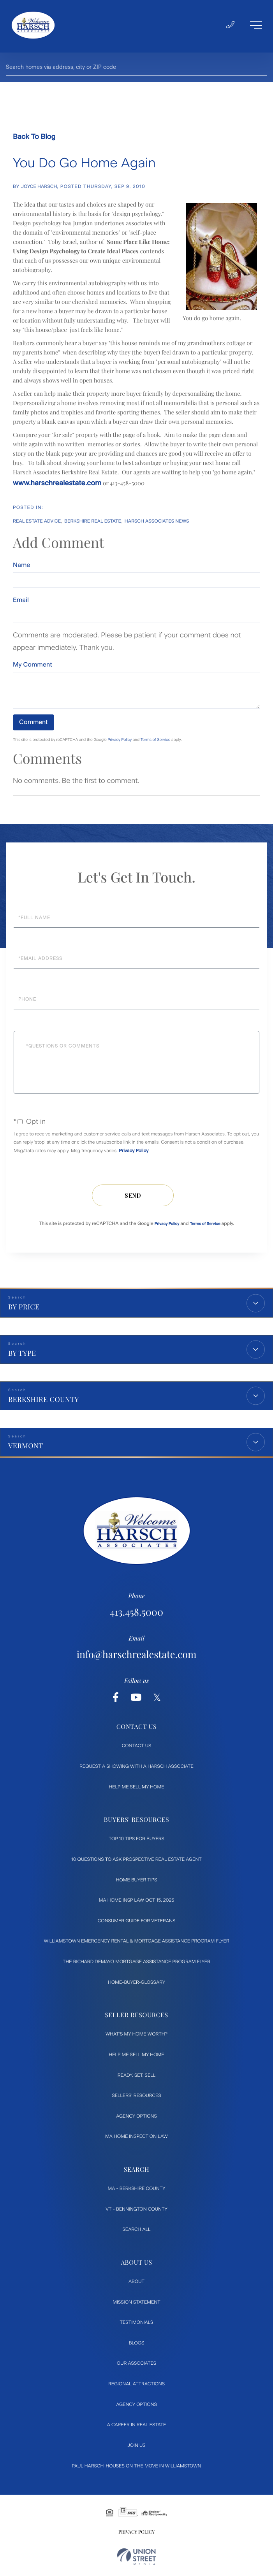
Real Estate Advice (37, 521)
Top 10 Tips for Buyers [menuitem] (136, 1841)
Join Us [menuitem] (136, 2447)
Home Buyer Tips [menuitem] (136, 1882)
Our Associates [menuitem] (136, 2365)
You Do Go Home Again (84, 163)
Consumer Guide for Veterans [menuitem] (137, 1923)
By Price (24, 1306)
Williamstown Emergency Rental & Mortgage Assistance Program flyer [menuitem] (136, 1943)
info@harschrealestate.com (136, 1656)
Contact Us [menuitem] (136, 1748)
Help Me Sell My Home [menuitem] (136, 1789)
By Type (22, 1353)
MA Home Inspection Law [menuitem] (136, 2138)
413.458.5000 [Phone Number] (136, 1612)
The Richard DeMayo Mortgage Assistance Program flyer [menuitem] (136, 1964)
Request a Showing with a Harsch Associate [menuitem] (136, 1768)
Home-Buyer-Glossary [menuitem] (136, 1984)
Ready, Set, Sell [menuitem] (136, 2077)
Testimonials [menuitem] (136, 2324)
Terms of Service (156, 739)
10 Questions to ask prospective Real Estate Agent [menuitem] (136, 1861)
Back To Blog (34, 136)
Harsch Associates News (157, 521)
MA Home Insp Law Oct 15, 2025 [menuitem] (136, 1902)
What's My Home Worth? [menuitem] (136, 2036)
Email (21, 600)
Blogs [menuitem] (136, 2345)
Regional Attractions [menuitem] (136, 2386)
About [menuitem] (136, 2283)
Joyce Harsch (39, 186)
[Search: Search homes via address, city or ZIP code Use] (136, 67)
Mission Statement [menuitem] (136, 2304)
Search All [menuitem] (137, 2231)
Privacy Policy (119, 739)
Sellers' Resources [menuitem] (136, 2097)
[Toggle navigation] (255, 26)
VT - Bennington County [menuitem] (136, 2211)
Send (132, 1195)
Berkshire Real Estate (92, 521)
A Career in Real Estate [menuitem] (136, 2427)
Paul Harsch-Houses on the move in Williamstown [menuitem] (136, 2468)
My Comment (32, 664)
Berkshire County (43, 1399)
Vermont (25, 1445)
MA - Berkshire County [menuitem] (136, 2190)
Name (21, 565)
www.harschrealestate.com (57, 483)
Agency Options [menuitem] (136, 2118)
